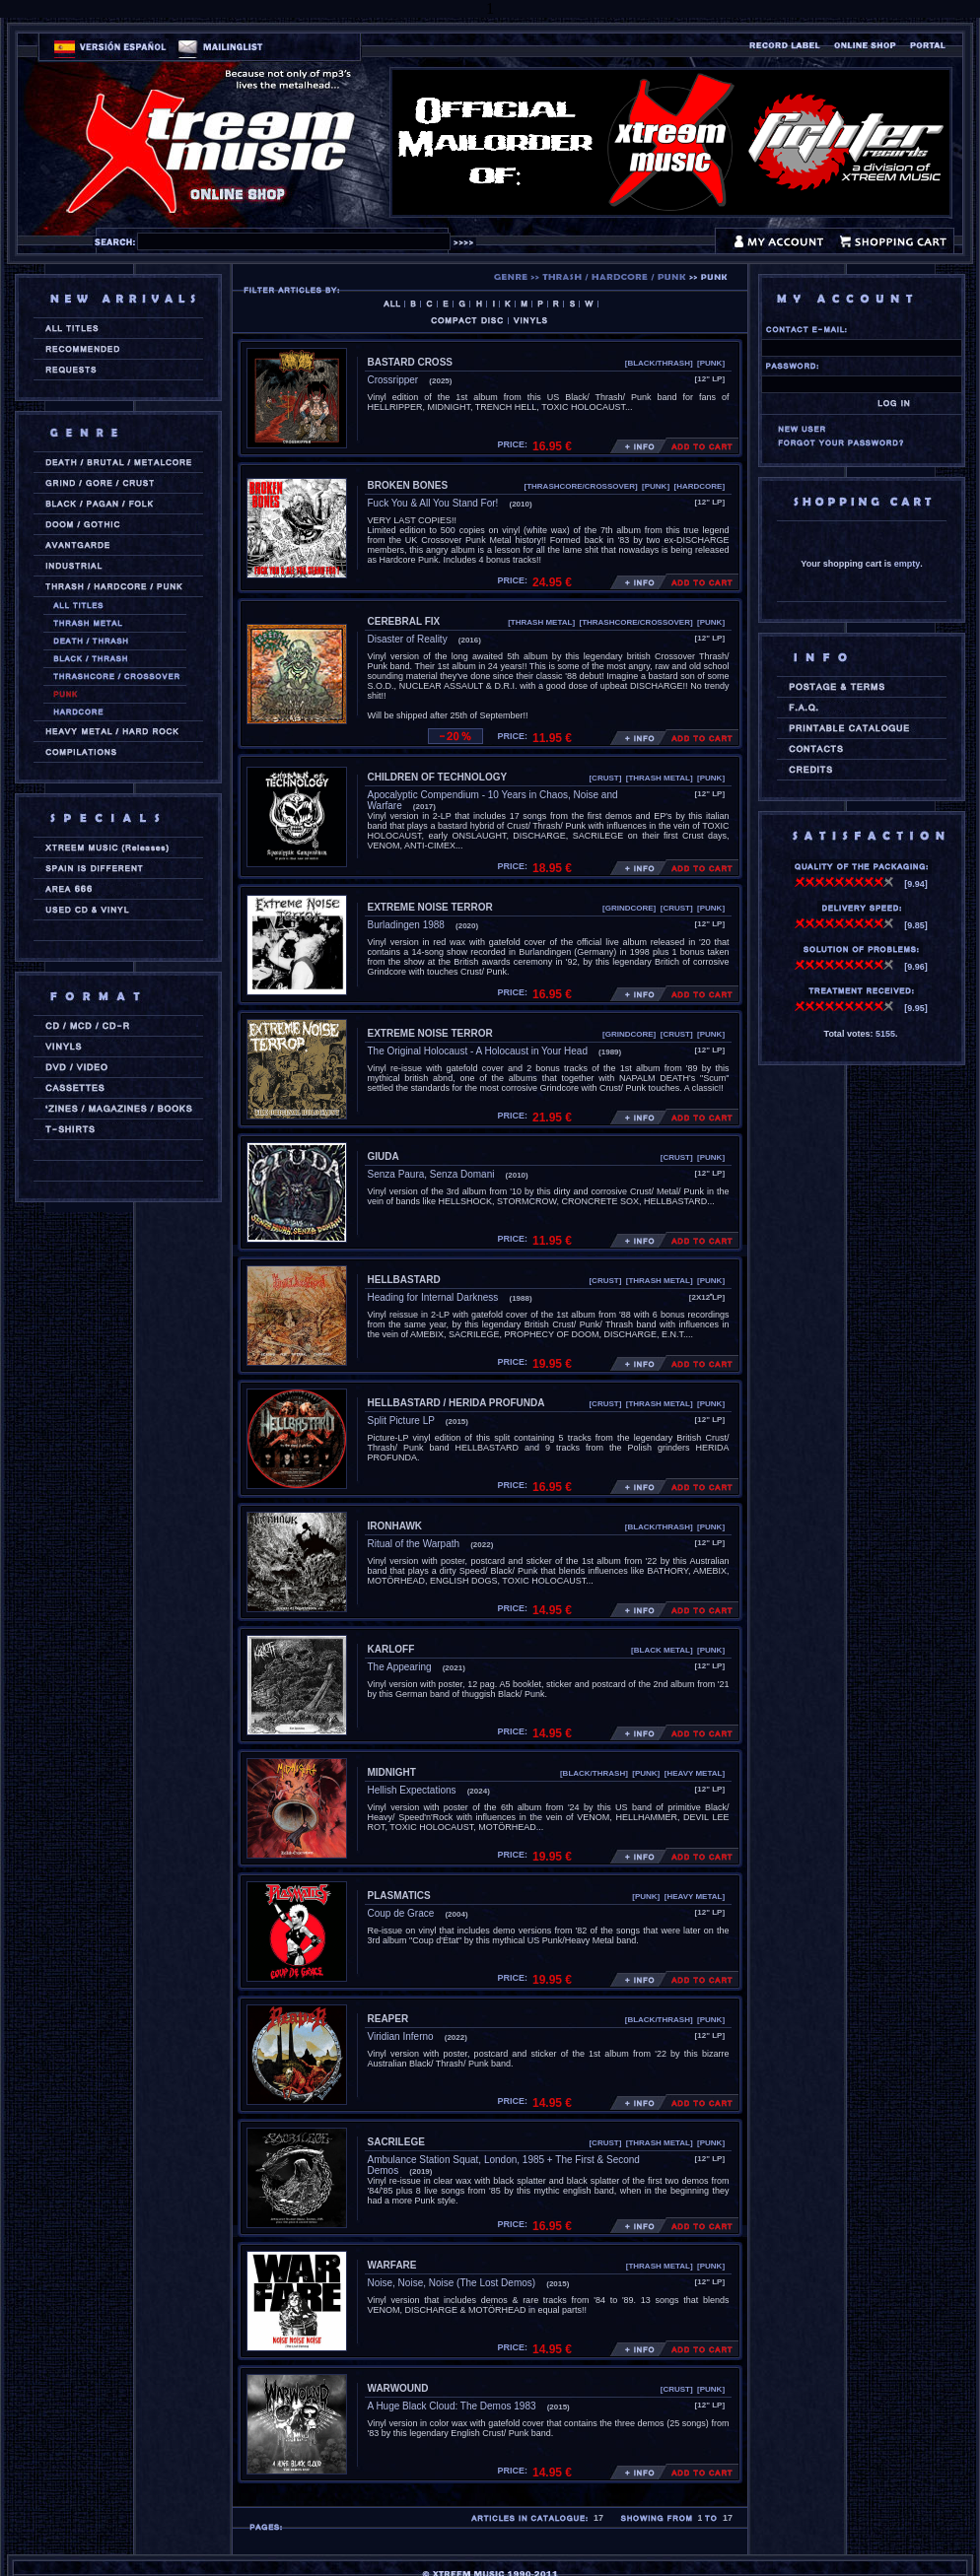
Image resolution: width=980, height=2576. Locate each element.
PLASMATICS (399, 1895)
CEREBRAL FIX (404, 621)
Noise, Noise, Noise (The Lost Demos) (452, 2282)
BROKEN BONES (408, 485)
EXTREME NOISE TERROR (430, 907)
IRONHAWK (395, 1526)
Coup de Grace (401, 1913)
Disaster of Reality (408, 639)
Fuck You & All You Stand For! (433, 503)
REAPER (388, 2018)
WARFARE (392, 2265)
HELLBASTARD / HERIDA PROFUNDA (456, 1402)
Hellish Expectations (412, 1790)
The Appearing (400, 1666)
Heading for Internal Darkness (433, 1297)
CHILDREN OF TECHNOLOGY (438, 777)
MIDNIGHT (392, 1772)
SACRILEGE (396, 2141)
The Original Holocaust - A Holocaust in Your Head (478, 1051)
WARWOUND (398, 2388)
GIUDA (383, 1156)
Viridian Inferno (401, 2036)
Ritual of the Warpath (414, 1543)
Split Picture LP (401, 1420)
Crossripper (393, 379)
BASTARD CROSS (410, 362)
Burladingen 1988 (406, 924)
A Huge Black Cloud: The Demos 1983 (452, 2406)
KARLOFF (391, 1649)
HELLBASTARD (404, 1279)
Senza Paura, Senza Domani (431, 1174)
